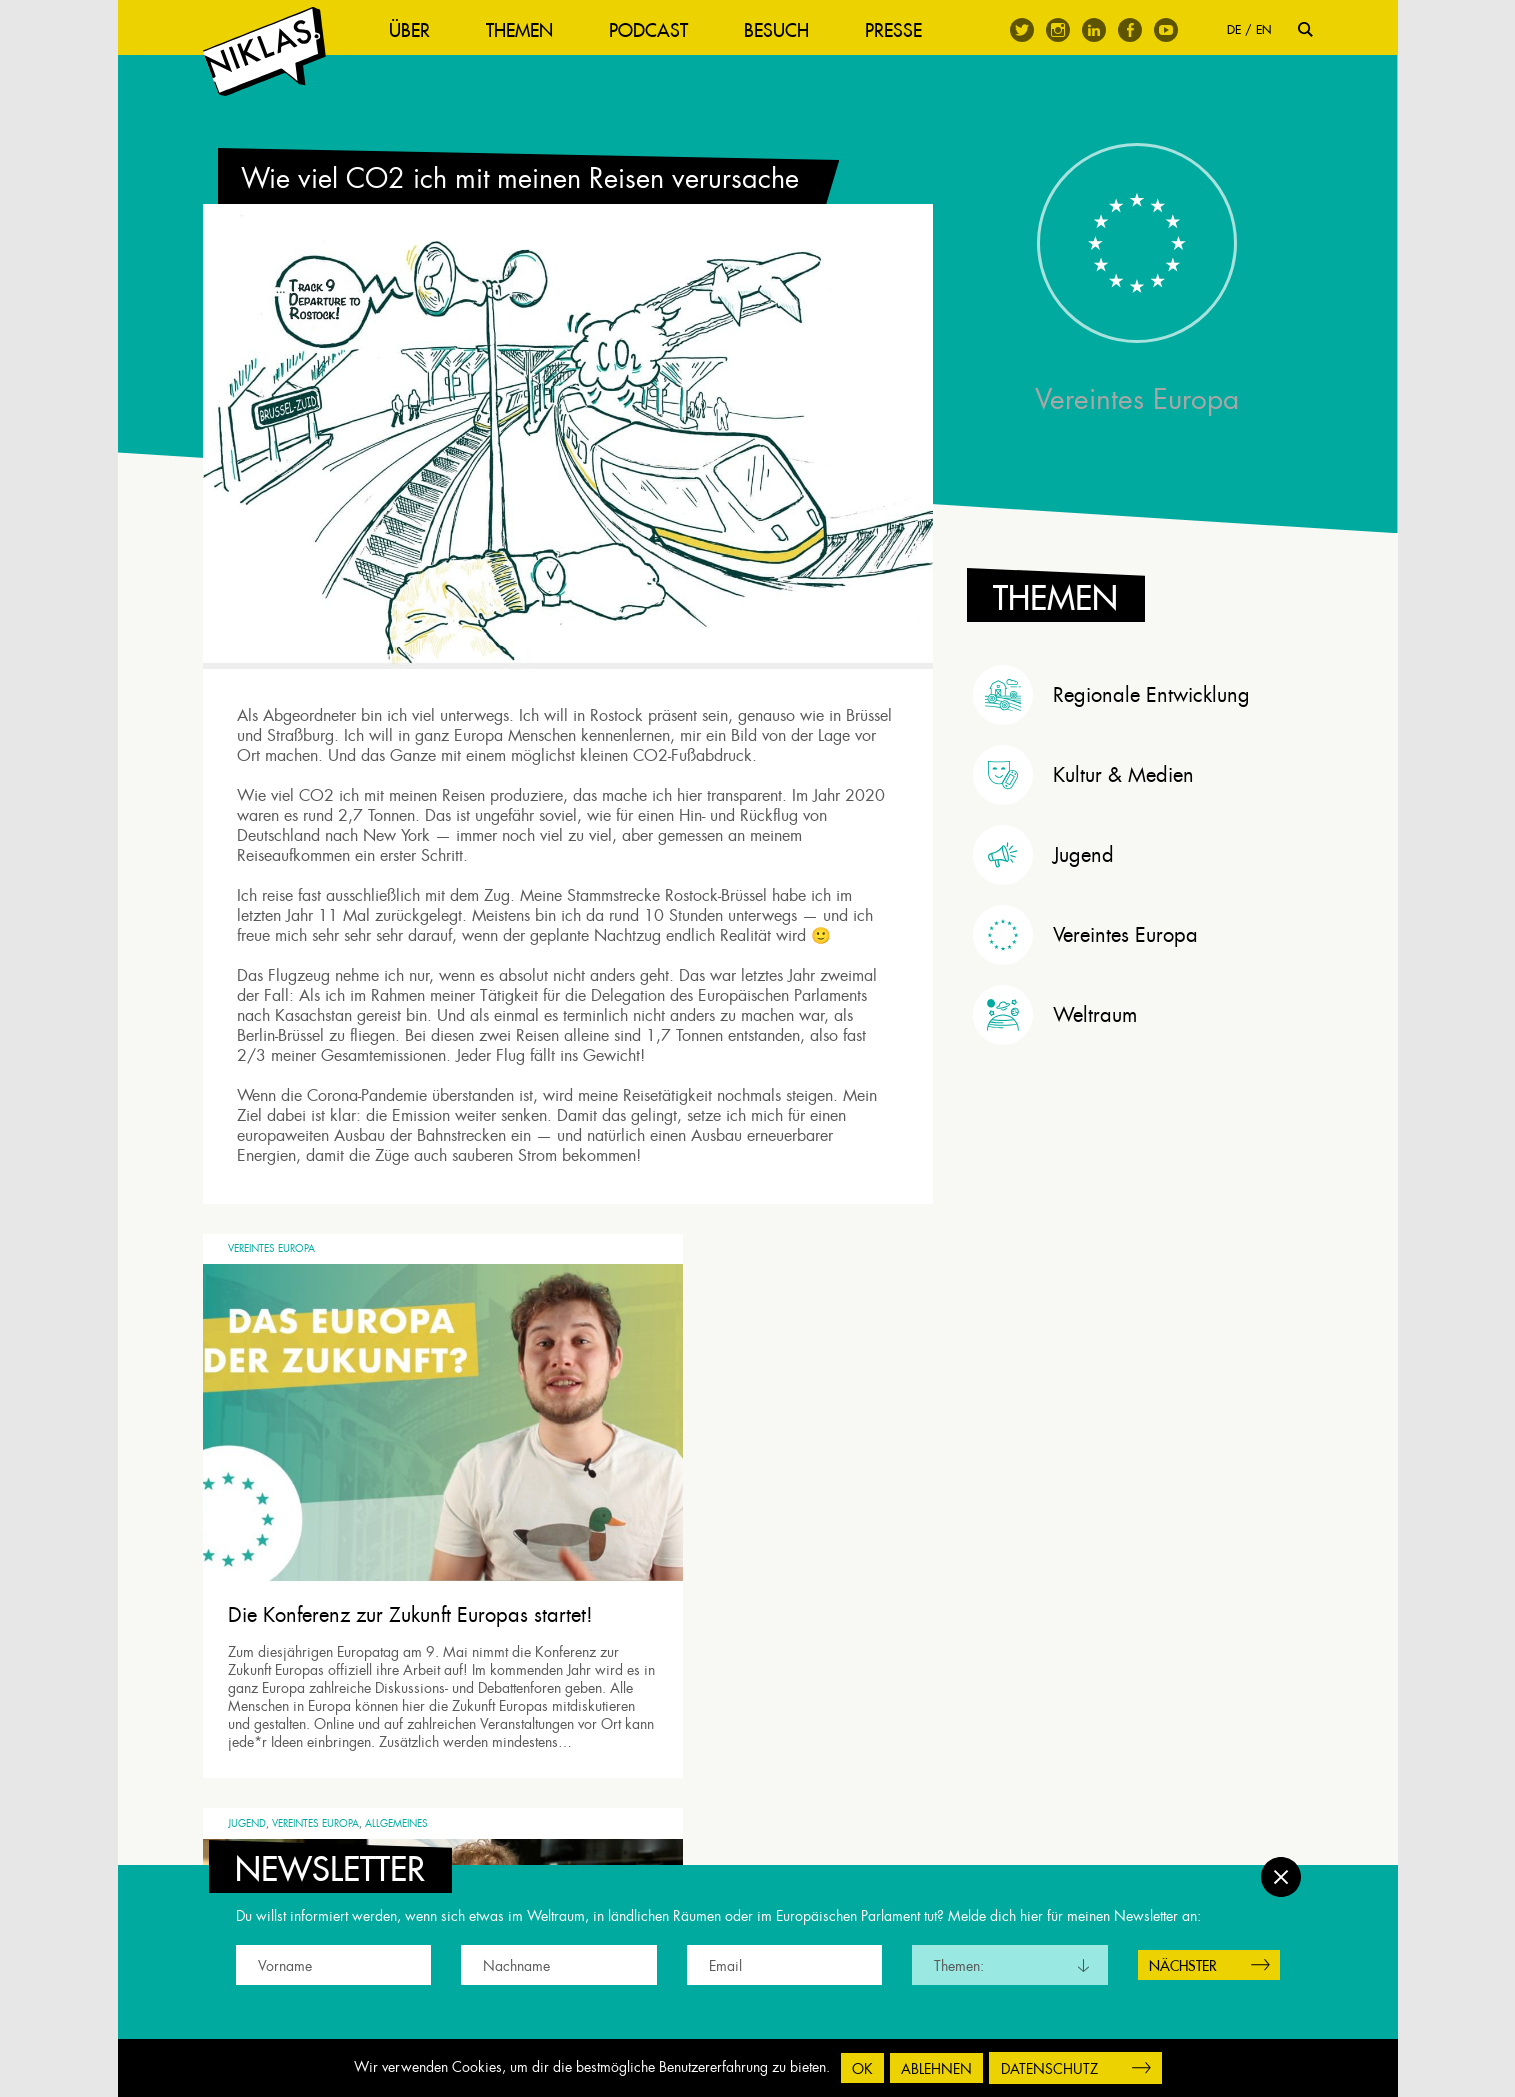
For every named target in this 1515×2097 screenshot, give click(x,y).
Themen (538, 30)
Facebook (1130, 30)
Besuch (795, 30)
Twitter (1022, 30)
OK (862, 2069)
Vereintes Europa (271, 1307)
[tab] (1143, 730)
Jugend (627, 1307)
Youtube (1166, 30)
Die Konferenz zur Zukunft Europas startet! (378, 1590)
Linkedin (1094, 30)
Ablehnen (936, 2069)
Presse (912, 30)
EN (1263, 29)
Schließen (1281, 1867)
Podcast (667, 30)
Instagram (1058, 30)
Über (428, 30)
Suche (1305, 29)
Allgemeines (776, 1307)
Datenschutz (1049, 2069)
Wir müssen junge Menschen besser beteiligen (733, 1590)
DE (1234, 29)
